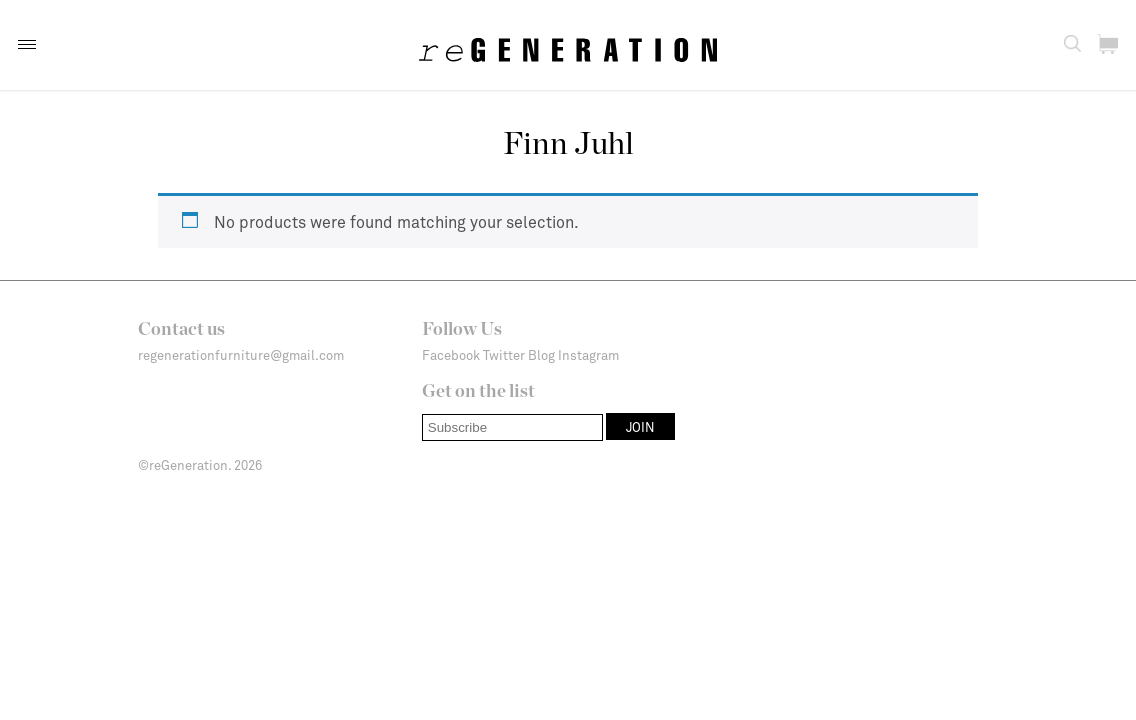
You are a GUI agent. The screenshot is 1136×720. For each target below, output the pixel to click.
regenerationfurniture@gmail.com (241, 355)
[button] (27, 44)
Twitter (504, 355)
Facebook (451, 355)
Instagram (588, 355)
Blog (541, 355)
